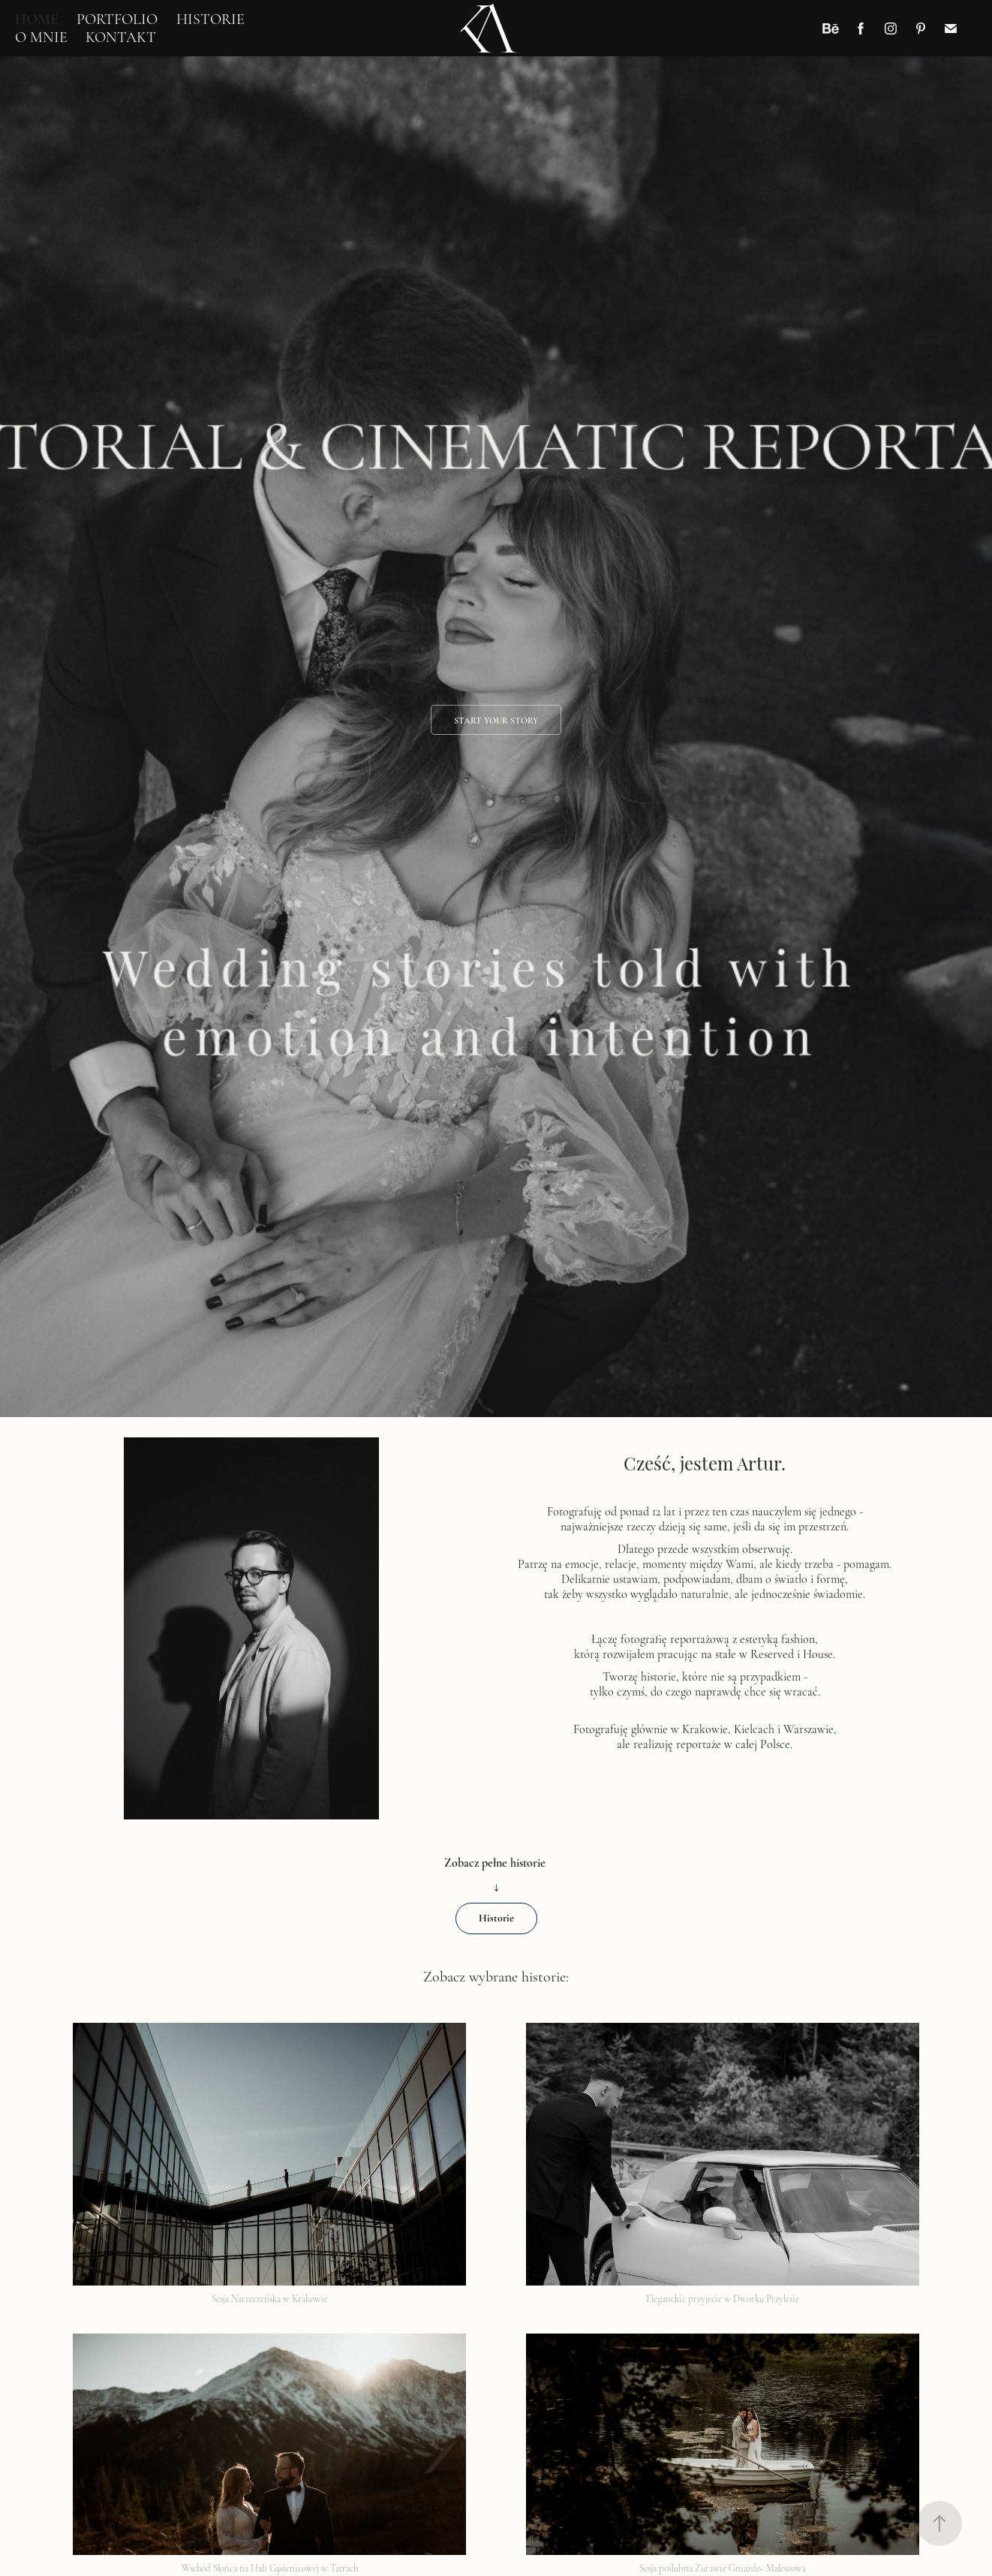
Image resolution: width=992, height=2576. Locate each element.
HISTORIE (210, 19)
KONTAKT (121, 37)
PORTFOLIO (117, 19)
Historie (496, 1918)
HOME (37, 19)
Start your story (496, 720)
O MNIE (41, 37)
